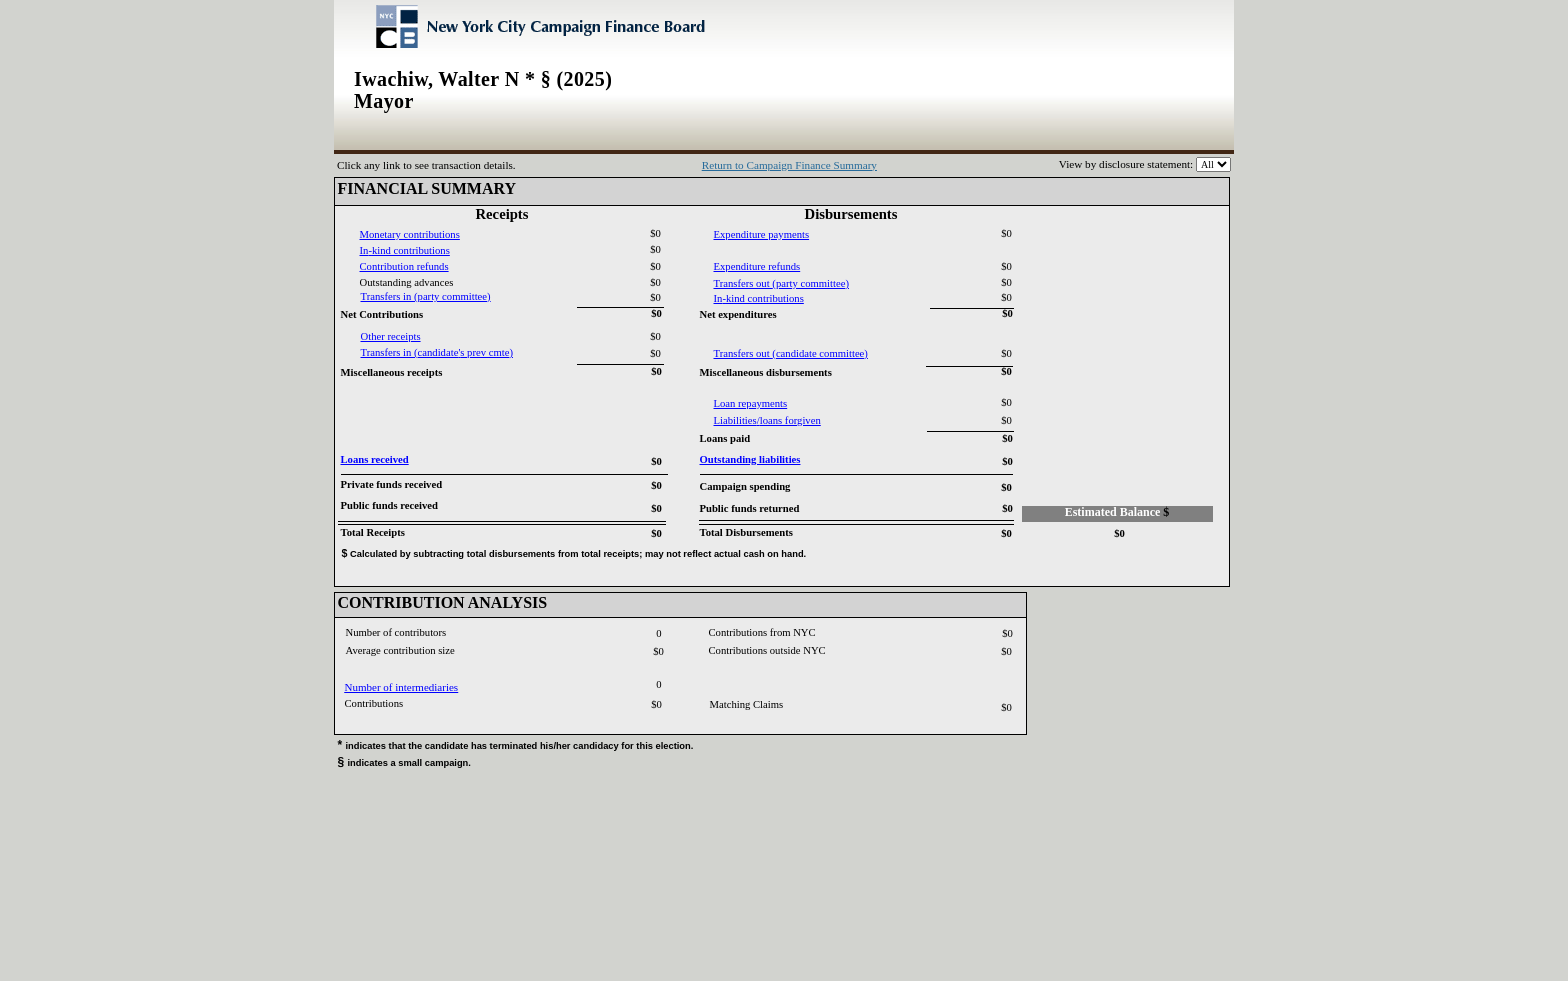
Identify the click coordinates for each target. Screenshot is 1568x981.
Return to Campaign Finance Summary (789, 165)
